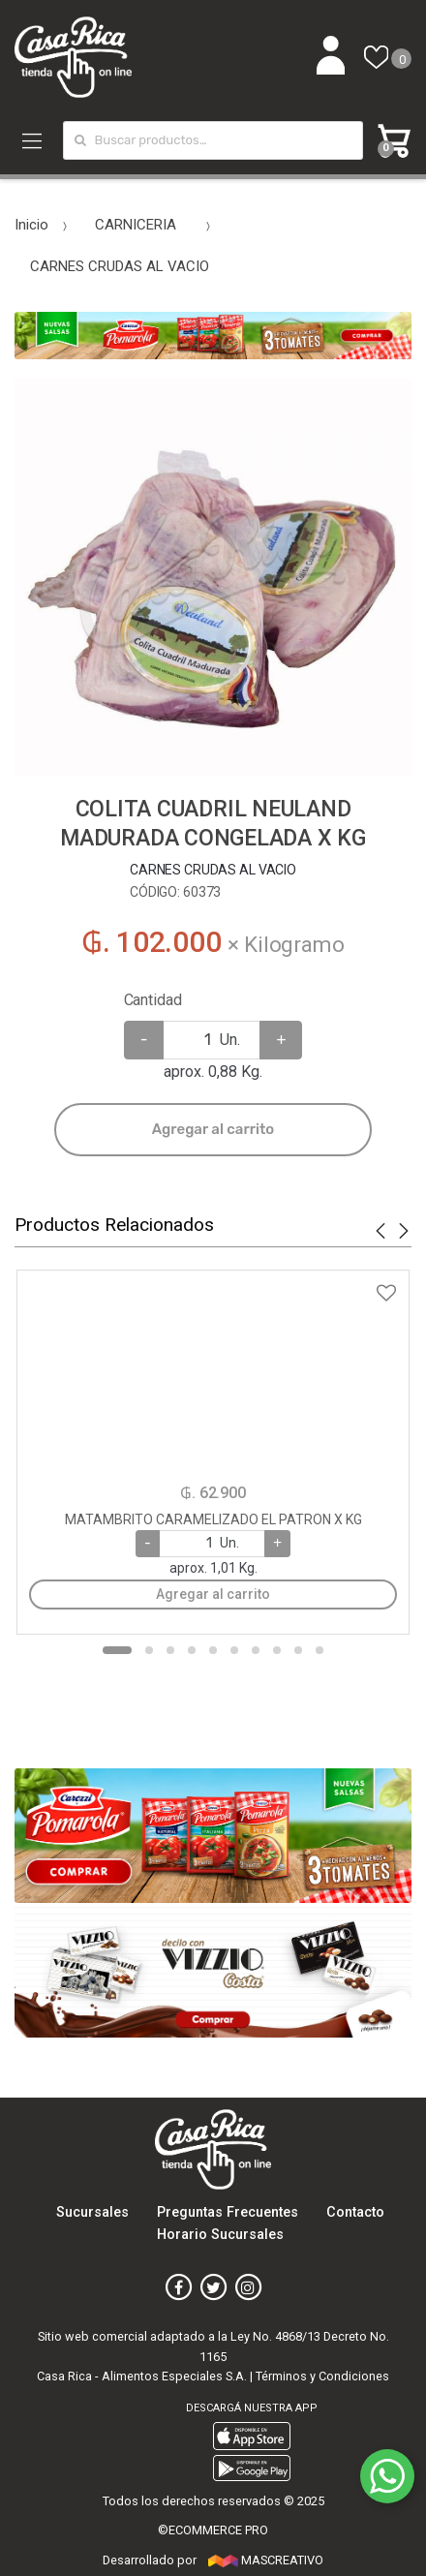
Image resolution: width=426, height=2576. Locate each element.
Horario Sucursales (220, 2234)
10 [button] (319, 1650)
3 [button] (170, 1650)
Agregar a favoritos (213, 1281)
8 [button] (277, 1650)
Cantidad (153, 1000)
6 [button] (234, 1650)
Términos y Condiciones (322, 2376)
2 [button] (149, 1650)
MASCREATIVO (265, 2560)
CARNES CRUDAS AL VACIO (119, 266)
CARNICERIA (135, 224)
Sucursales (92, 2212)
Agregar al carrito (213, 1129)
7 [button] (255, 1650)
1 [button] (117, 1650)
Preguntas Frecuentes (227, 2212)
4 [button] (192, 1650)
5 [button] (213, 1650)
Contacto (355, 2212)
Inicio (31, 224)
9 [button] (298, 1650)
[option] (213, 577)
